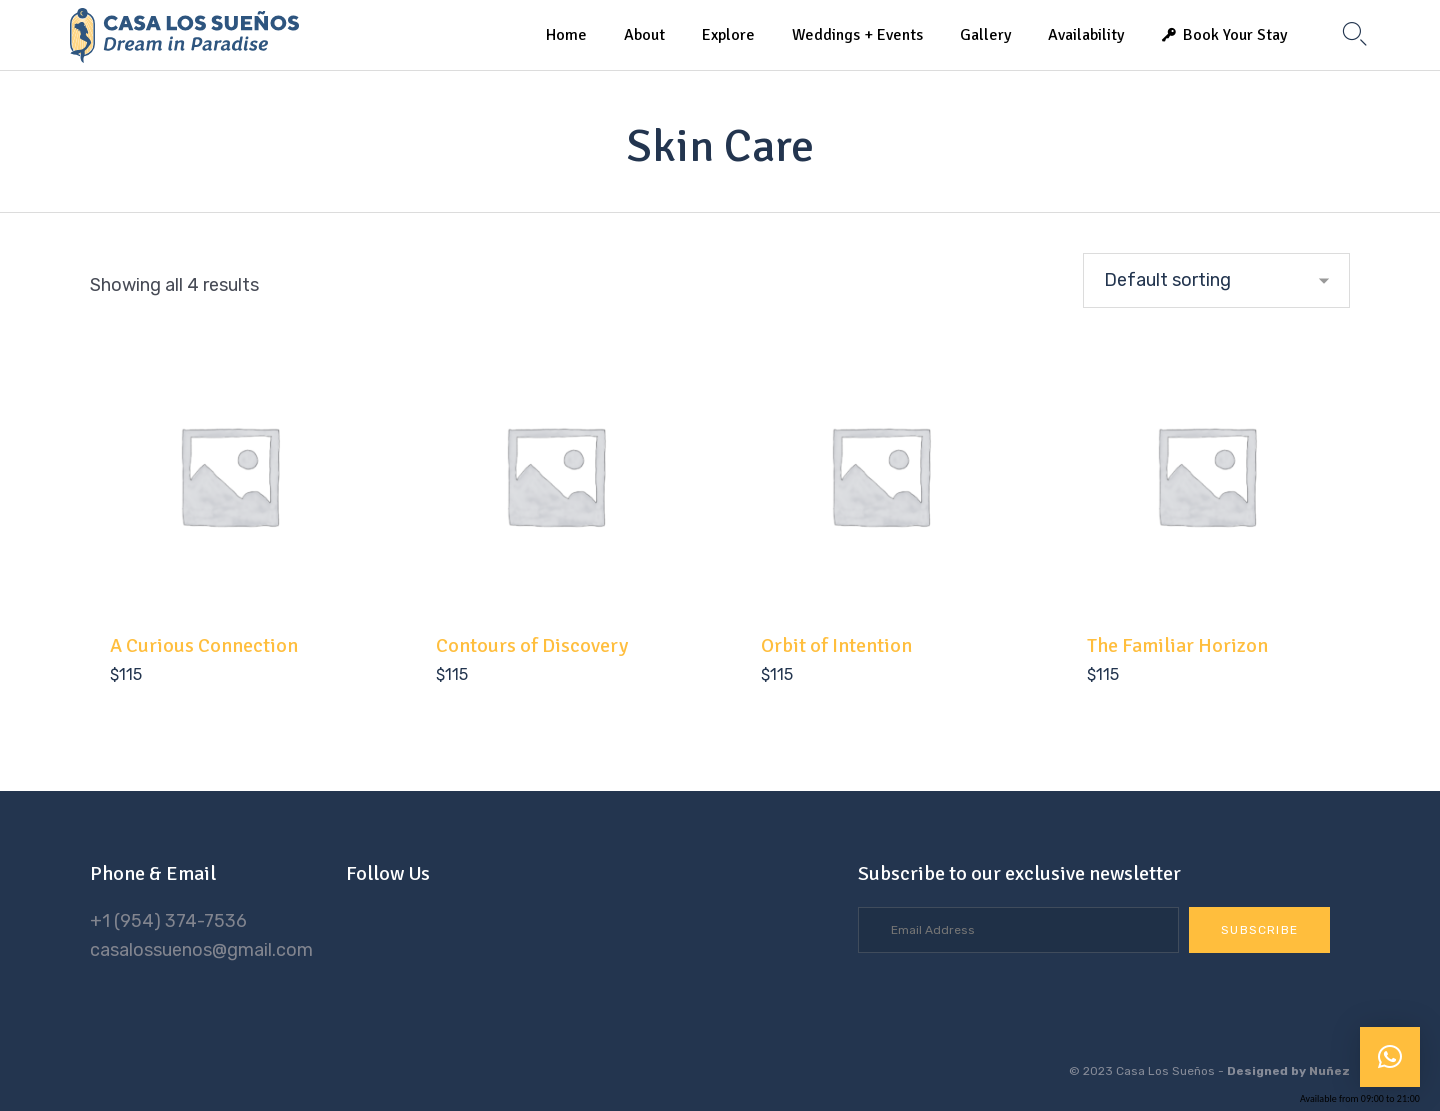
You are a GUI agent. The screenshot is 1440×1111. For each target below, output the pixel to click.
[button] (1259, 930)
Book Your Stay (1235, 35)
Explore (728, 35)
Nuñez (1329, 1071)
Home (566, 35)
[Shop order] (1216, 280)
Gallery (985, 35)
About (644, 35)
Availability (1086, 35)
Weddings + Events (857, 35)
